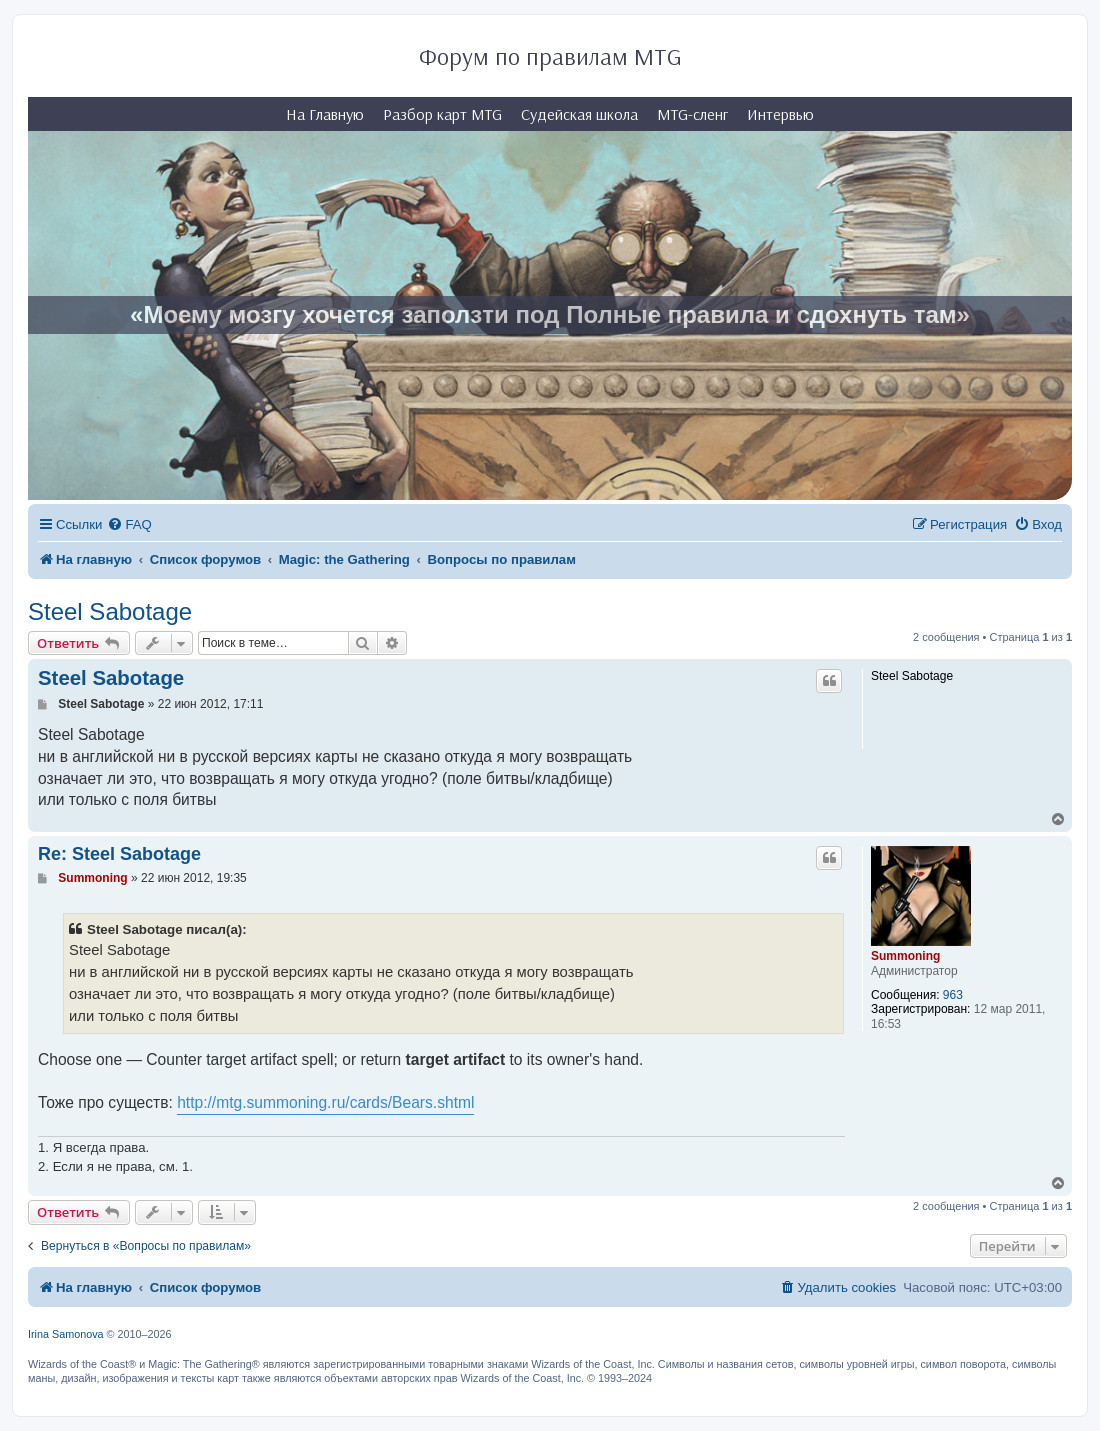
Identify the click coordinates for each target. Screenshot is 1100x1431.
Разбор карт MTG (442, 114)
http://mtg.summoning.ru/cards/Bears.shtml (325, 1102)
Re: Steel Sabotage (119, 854)
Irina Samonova (66, 1334)
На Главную (325, 114)
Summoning (905, 956)
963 (953, 995)
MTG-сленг (692, 114)
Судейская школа (579, 114)
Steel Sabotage (110, 611)
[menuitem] (129, 524)
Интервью (780, 114)
